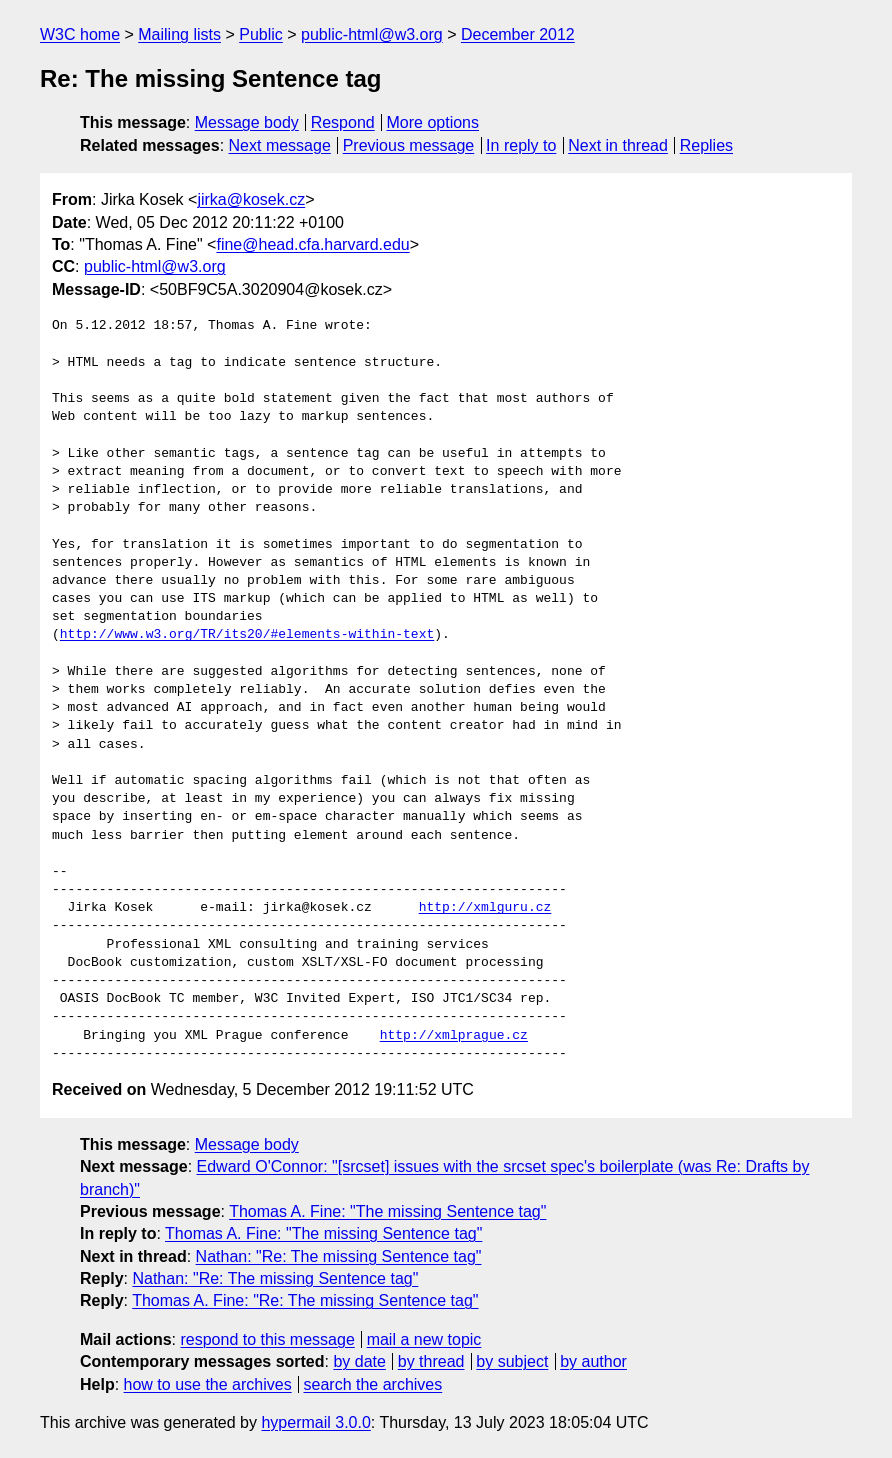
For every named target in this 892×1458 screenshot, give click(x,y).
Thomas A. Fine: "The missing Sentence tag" (387, 1211)
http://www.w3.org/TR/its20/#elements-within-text (247, 635)
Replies (706, 145)
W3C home (80, 34)
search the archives (373, 1384)
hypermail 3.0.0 (315, 1422)
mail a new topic (424, 1339)
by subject (512, 1361)
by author (593, 1361)
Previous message (409, 145)
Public (261, 34)
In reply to (521, 145)
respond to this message (267, 1339)
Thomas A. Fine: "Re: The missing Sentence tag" (305, 1300)
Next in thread (618, 145)
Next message (280, 145)
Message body (247, 122)
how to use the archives (208, 1384)
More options (433, 122)
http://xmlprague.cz (454, 1036)
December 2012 (518, 34)
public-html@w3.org (372, 34)
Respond (343, 122)
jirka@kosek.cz (251, 199)
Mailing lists (179, 34)
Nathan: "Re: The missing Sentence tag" (339, 1256)
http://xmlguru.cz (485, 908)
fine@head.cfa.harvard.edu (312, 244)
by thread (431, 1361)
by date (359, 1361)
